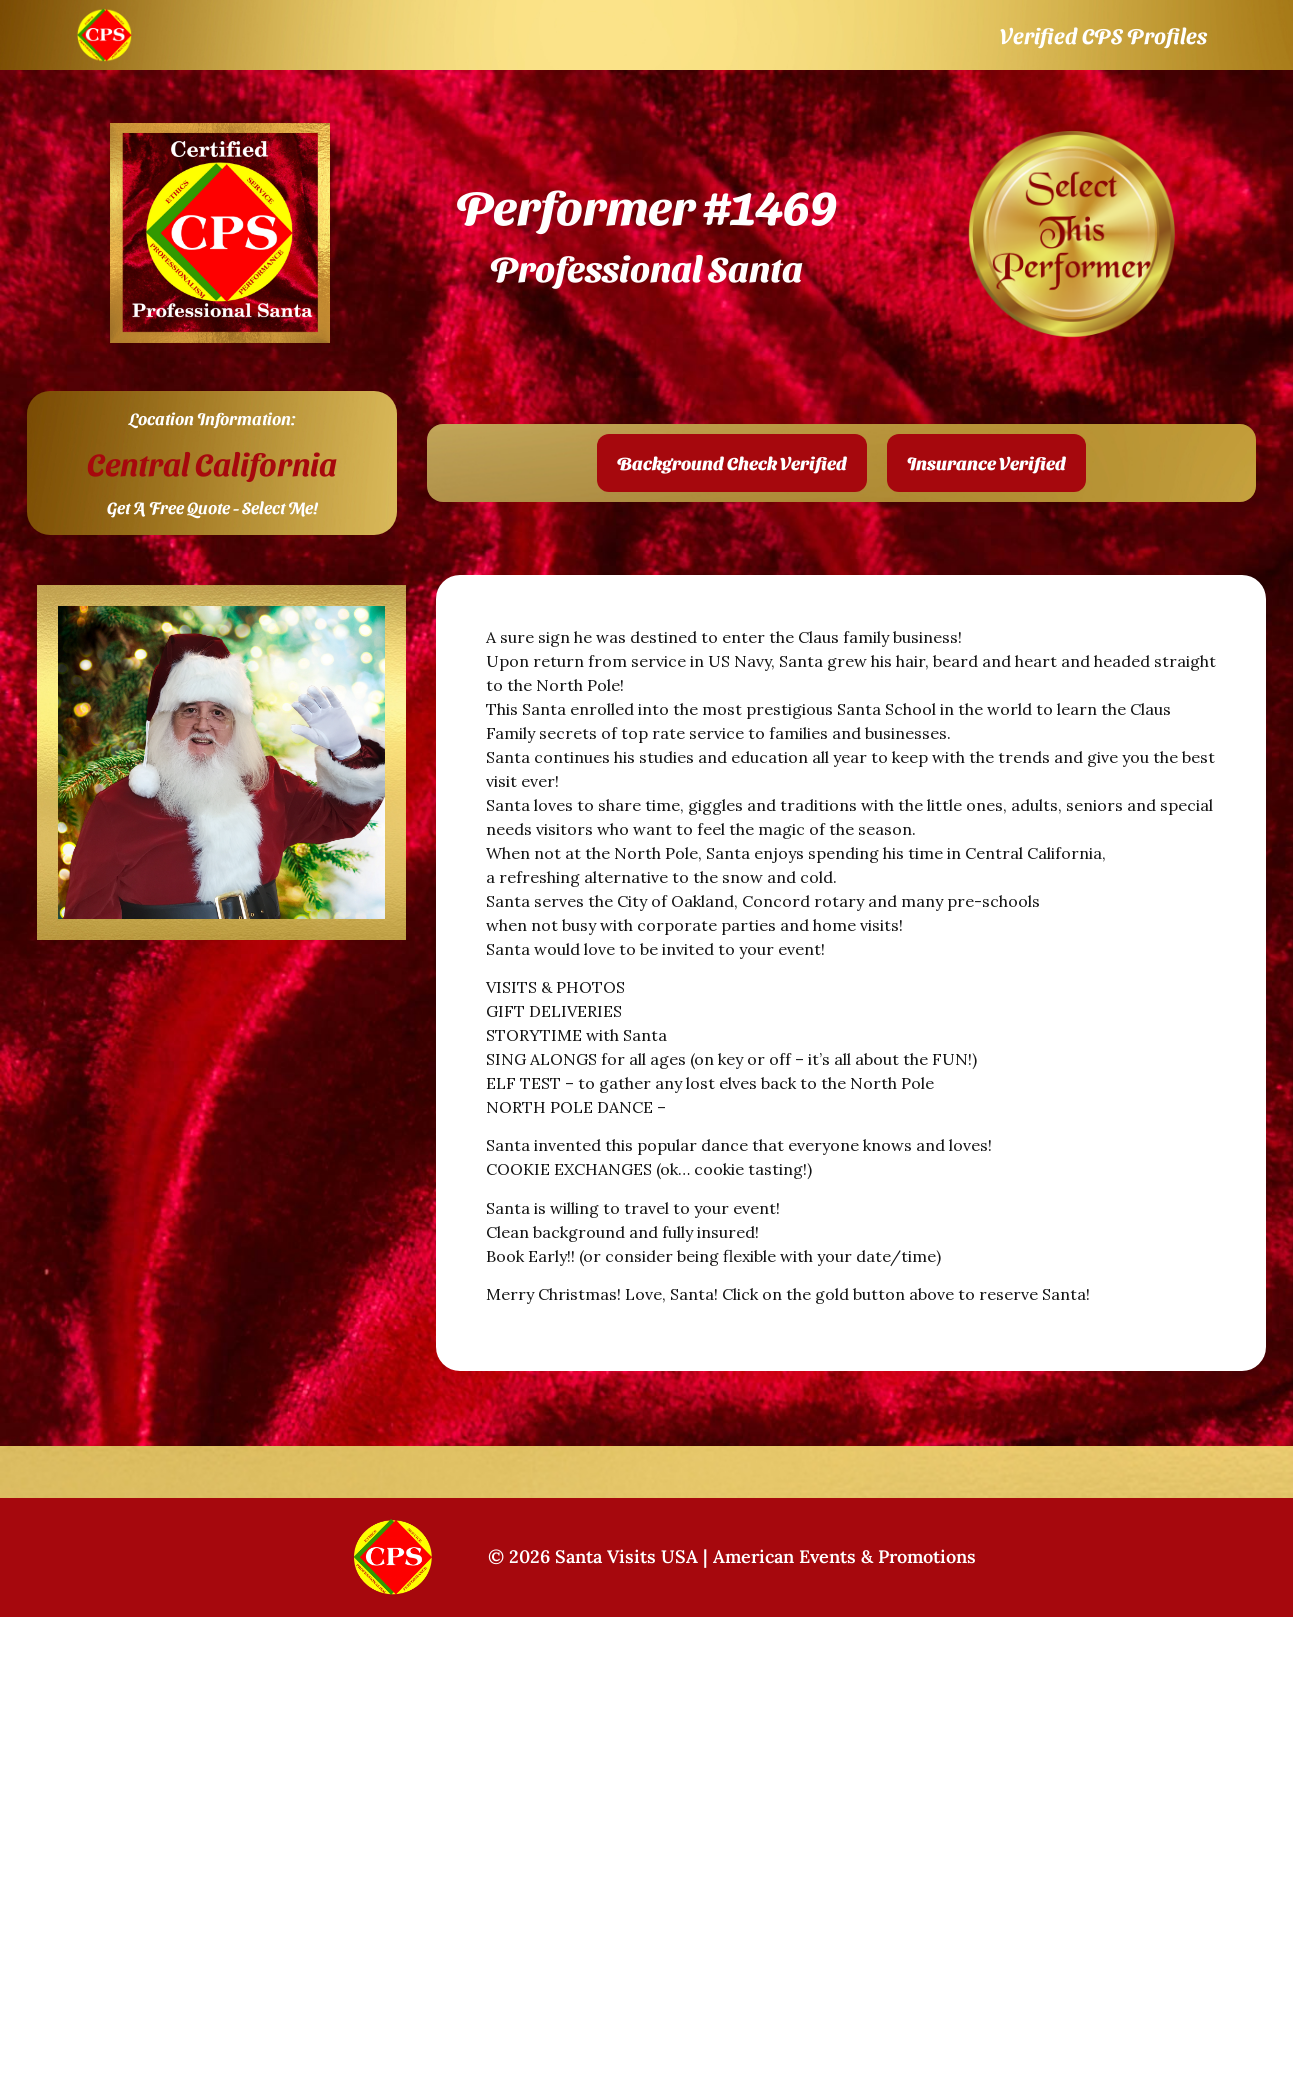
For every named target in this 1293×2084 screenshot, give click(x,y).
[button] (732, 463)
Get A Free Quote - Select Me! (212, 507)
